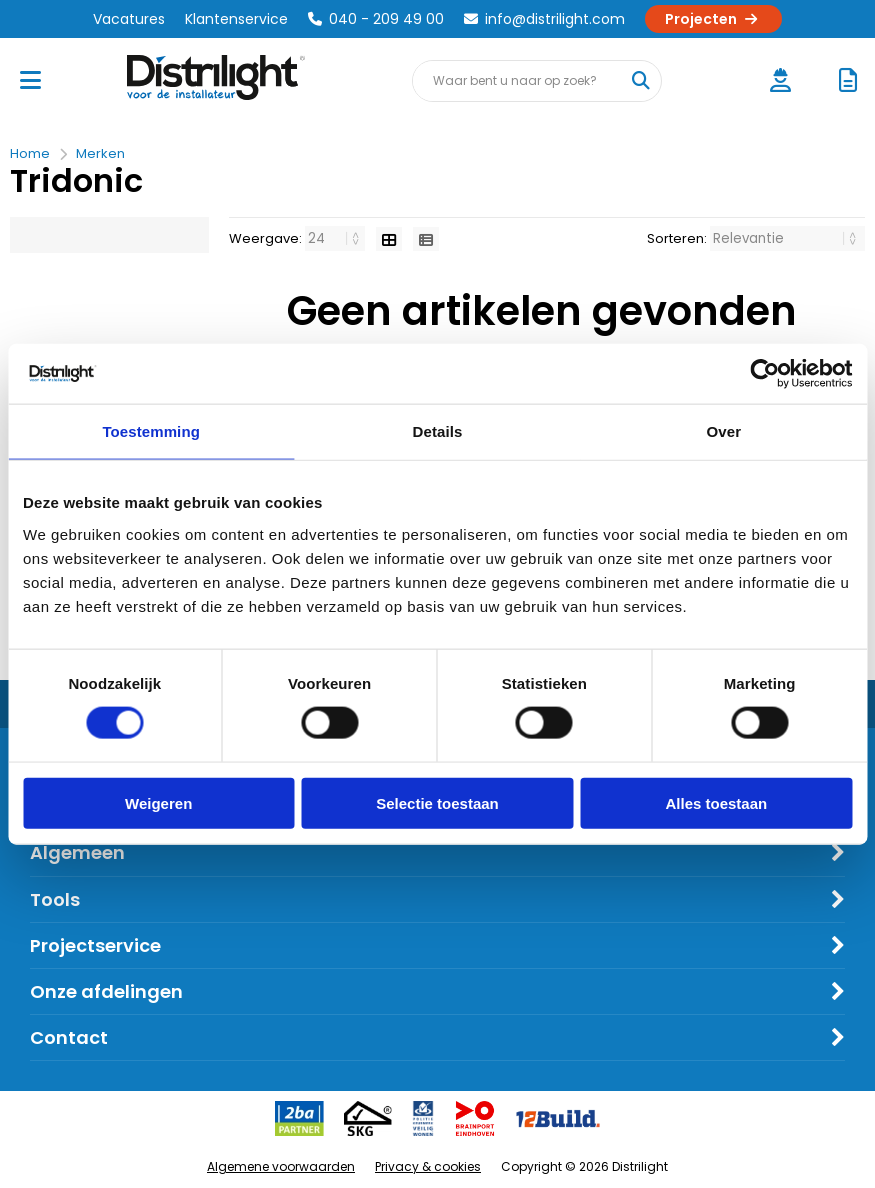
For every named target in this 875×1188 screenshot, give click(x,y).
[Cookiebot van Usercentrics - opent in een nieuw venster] (764, 374)
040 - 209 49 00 (376, 19)
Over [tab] (724, 431)
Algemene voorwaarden (281, 1166)
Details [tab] (438, 431)
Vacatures (129, 19)
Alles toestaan (716, 802)
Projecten (713, 19)
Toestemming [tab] (151, 431)
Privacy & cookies (428, 1166)
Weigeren (158, 802)
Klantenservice (236, 19)
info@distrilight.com (544, 19)
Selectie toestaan (437, 802)
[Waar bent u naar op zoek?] (640, 81)
